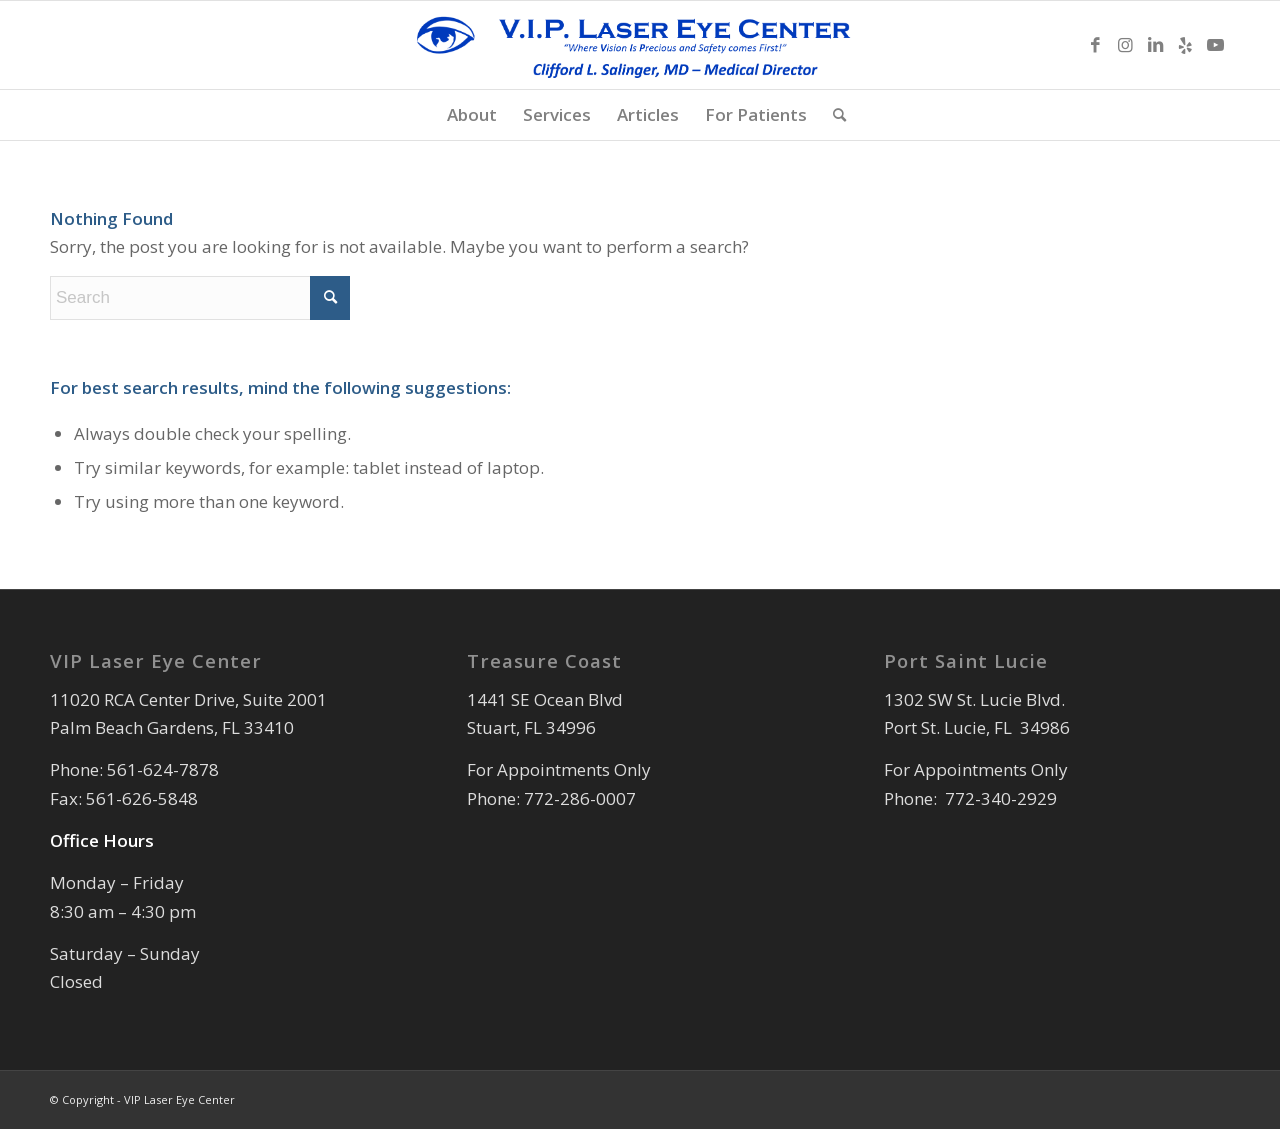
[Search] (833, 115)
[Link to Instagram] (1125, 45)
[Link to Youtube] (1215, 45)
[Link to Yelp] (1185, 45)
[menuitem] (472, 115)
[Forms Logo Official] (640, 45)
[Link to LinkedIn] (1155, 45)
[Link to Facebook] (1095, 45)
